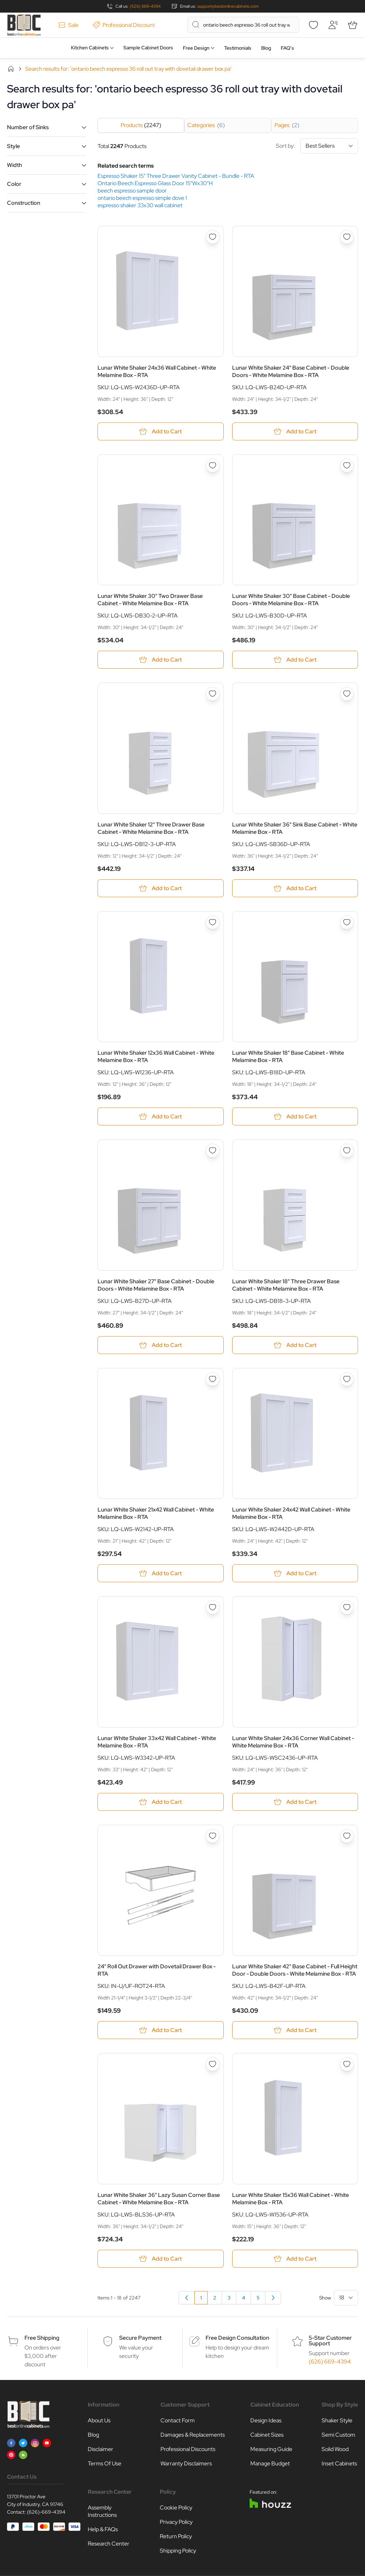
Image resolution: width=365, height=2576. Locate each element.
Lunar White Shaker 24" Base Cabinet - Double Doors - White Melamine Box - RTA (290, 371)
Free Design (196, 48)
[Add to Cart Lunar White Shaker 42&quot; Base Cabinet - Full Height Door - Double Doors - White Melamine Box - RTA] (295, 2030)
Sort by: (317, 146)
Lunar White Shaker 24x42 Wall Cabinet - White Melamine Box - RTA (291, 1513)
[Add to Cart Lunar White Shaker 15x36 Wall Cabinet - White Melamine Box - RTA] (295, 2259)
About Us (99, 2420)
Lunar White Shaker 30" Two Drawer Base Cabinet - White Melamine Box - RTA (150, 599)
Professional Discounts (187, 2449)
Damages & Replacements (192, 2434)
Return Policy (176, 2536)
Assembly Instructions (102, 2511)
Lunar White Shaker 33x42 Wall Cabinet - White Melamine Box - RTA (157, 1741)
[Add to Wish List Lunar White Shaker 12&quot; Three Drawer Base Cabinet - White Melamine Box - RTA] (213, 694)
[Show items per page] (346, 2297)
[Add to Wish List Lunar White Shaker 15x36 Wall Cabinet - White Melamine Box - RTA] (347, 2064)
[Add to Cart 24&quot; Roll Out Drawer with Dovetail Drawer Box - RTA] (161, 2030)
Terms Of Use (104, 2463)
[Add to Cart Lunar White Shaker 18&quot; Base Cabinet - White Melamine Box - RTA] (295, 1116)
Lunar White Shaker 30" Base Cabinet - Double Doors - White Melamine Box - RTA (291, 599)
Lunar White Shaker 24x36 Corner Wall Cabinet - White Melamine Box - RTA (293, 1741)
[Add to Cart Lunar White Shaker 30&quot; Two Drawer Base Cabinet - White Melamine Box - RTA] (161, 660)
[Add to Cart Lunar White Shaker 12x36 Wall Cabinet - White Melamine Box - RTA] (161, 1116)
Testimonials (237, 48)
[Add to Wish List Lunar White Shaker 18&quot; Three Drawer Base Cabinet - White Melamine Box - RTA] (347, 1151)
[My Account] (332, 24)
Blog (266, 48)
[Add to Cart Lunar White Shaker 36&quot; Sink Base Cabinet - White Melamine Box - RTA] (295, 888)
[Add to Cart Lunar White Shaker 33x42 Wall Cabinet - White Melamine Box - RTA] (161, 1802)
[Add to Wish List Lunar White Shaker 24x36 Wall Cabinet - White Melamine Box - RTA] (213, 237)
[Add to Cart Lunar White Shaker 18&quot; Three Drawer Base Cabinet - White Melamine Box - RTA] (295, 1345)
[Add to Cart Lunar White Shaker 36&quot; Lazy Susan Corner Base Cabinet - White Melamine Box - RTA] (161, 2259)
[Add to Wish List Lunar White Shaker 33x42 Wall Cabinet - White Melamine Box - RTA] (213, 1607)
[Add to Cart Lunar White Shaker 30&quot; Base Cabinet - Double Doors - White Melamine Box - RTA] (295, 660)
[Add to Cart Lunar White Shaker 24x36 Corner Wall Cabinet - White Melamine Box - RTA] (295, 1802)
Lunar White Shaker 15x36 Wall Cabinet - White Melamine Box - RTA (290, 2198)
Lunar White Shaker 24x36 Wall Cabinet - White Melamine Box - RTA (157, 371)
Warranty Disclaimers (186, 2463)
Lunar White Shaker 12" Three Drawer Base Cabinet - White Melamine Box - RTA (151, 828)
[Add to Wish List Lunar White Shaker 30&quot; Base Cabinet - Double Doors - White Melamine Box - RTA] (347, 466)
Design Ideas (265, 2420)
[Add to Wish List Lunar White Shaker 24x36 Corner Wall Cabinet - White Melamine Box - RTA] (347, 1607)
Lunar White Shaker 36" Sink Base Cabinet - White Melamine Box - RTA (294, 828)
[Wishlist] (313, 24)
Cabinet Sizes (267, 2434)
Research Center (108, 2543)
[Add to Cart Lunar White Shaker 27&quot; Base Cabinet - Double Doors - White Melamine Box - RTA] (161, 1345)
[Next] (273, 2297)
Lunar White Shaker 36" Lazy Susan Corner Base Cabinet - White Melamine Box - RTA (159, 2198)
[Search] (196, 24)
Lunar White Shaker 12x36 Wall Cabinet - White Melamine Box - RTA (156, 1056)
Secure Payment (140, 2337)
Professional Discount (124, 25)
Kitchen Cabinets (90, 47)
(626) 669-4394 (145, 6)
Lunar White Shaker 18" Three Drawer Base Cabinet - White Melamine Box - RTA (285, 1285)
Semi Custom (338, 2434)
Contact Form (177, 2420)
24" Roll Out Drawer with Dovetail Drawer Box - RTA (157, 1970)
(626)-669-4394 (46, 2512)
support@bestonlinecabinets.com (227, 6)
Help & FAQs (103, 2529)
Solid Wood (335, 2449)
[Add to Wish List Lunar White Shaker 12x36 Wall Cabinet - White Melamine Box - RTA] (213, 922)
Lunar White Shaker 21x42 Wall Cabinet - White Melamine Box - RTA (156, 1513)
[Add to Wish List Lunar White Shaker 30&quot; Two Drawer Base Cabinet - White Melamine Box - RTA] (213, 466)
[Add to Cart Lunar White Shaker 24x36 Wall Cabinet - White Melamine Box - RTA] (161, 431)
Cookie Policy (176, 2507)
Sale (68, 25)
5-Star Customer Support (330, 2340)
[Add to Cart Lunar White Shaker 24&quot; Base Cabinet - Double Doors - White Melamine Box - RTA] (295, 431)
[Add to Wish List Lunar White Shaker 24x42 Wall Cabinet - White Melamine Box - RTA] (347, 1379)
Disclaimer (100, 2449)
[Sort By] (329, 146)
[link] (187, 2297)
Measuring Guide (271, 2449)
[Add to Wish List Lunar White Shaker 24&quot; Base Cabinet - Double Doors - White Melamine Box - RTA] (347, 237)
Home (11, 68)
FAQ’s (287, 48)
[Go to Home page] (24, 25)
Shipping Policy (178, 2550)
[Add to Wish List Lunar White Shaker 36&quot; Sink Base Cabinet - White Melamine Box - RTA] (347, 694)
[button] (46, 127)
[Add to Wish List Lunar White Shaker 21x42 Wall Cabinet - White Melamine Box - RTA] (213, 1379)
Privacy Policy (176, 2522)
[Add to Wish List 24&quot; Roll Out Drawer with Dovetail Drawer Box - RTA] (213, 1836)
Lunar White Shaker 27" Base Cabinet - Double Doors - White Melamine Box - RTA (156, 1285)
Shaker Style (337, 2420)
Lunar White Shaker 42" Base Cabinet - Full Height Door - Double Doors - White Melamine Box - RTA (294, 1970)
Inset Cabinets (339, 2463)
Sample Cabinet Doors (148, 47)
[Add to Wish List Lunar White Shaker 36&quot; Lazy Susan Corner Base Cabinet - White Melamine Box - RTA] (213, 2064)
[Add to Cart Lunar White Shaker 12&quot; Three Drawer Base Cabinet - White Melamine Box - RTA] (161, 888)
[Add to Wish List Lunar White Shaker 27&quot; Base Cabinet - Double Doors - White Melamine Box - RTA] (213, 1151)
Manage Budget (270, 2463)
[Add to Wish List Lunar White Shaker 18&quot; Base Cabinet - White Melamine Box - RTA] (347, 922)
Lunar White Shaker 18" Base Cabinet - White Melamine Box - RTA (288, 1056)
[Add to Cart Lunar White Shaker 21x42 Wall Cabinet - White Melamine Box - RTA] (161, 1573)
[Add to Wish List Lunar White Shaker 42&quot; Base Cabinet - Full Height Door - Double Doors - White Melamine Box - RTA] (347, 1836)
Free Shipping (41, 2337)
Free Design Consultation (237, 2337)
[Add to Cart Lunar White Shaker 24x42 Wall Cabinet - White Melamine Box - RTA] (295, 1573)
